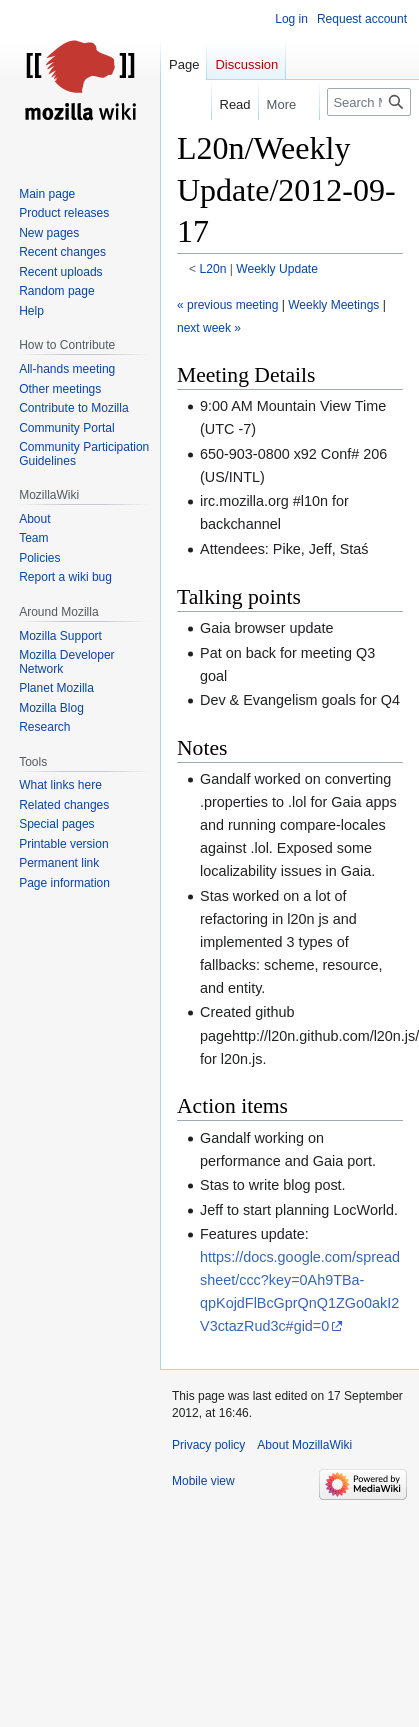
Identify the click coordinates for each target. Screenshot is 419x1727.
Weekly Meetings (333, 305)
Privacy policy (208, 1445)
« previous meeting (227, 305)
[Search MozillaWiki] (369, 102)
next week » (209, 328)
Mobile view (203, 1481)
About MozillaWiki (304, 1445)
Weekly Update (277, 269)
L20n (213, 269)
